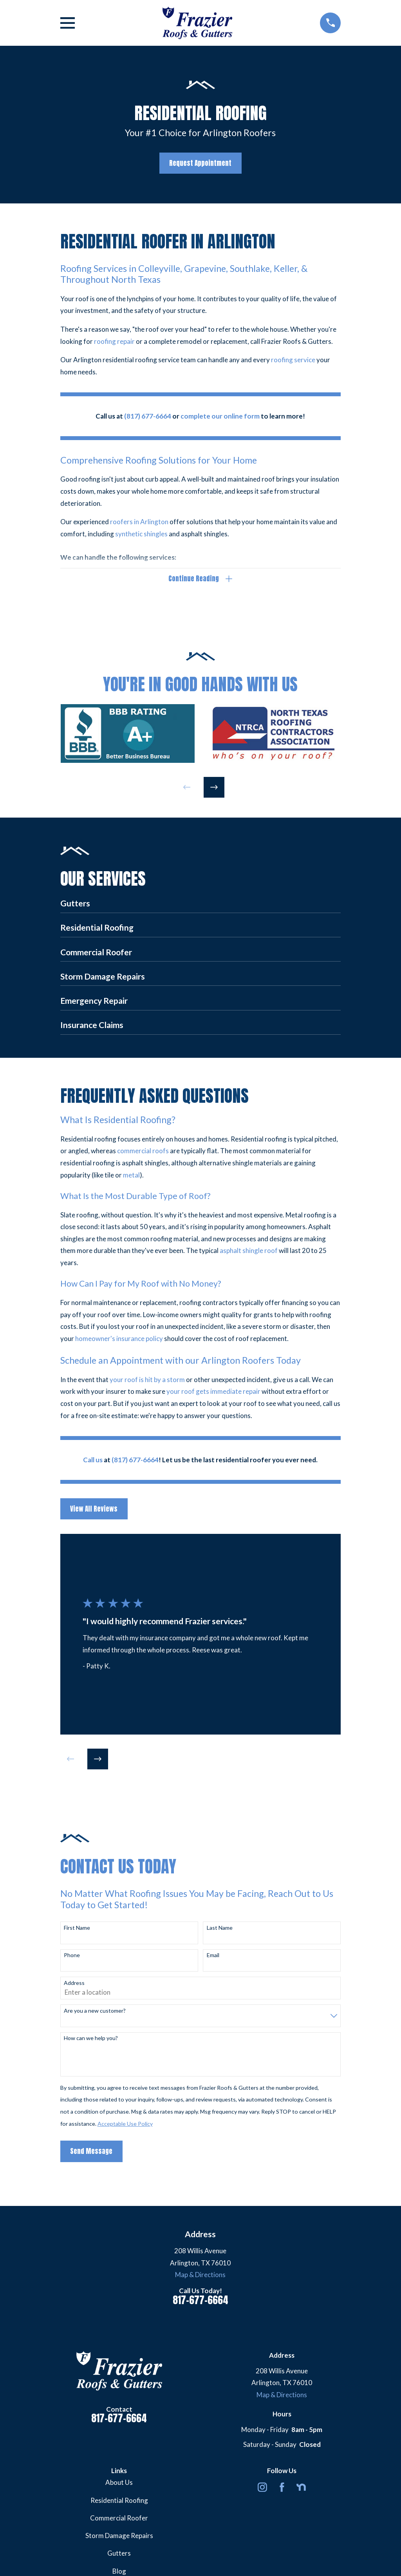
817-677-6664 (200, 2299)
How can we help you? (91, 2038)
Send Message (91, 2151)
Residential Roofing (119, 2500)
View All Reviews (93, 1509)
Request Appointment (200, 163)
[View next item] (214, 787)
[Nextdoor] (301, 2487)
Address (74, 1983)
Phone (72, 1955)
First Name (77, 1928)
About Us (119, 2482)
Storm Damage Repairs (119, 2535)
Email (213, 1955)
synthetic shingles (141, 534)
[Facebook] (282, 2487)
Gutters (119, 2553)
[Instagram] (262, 2487)
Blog (119, 2571)
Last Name (220, 1928)
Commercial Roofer (119, 2518)
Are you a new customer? (95, 2011)
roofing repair (114, 341)
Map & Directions (200, 2274)
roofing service (293, 360)
